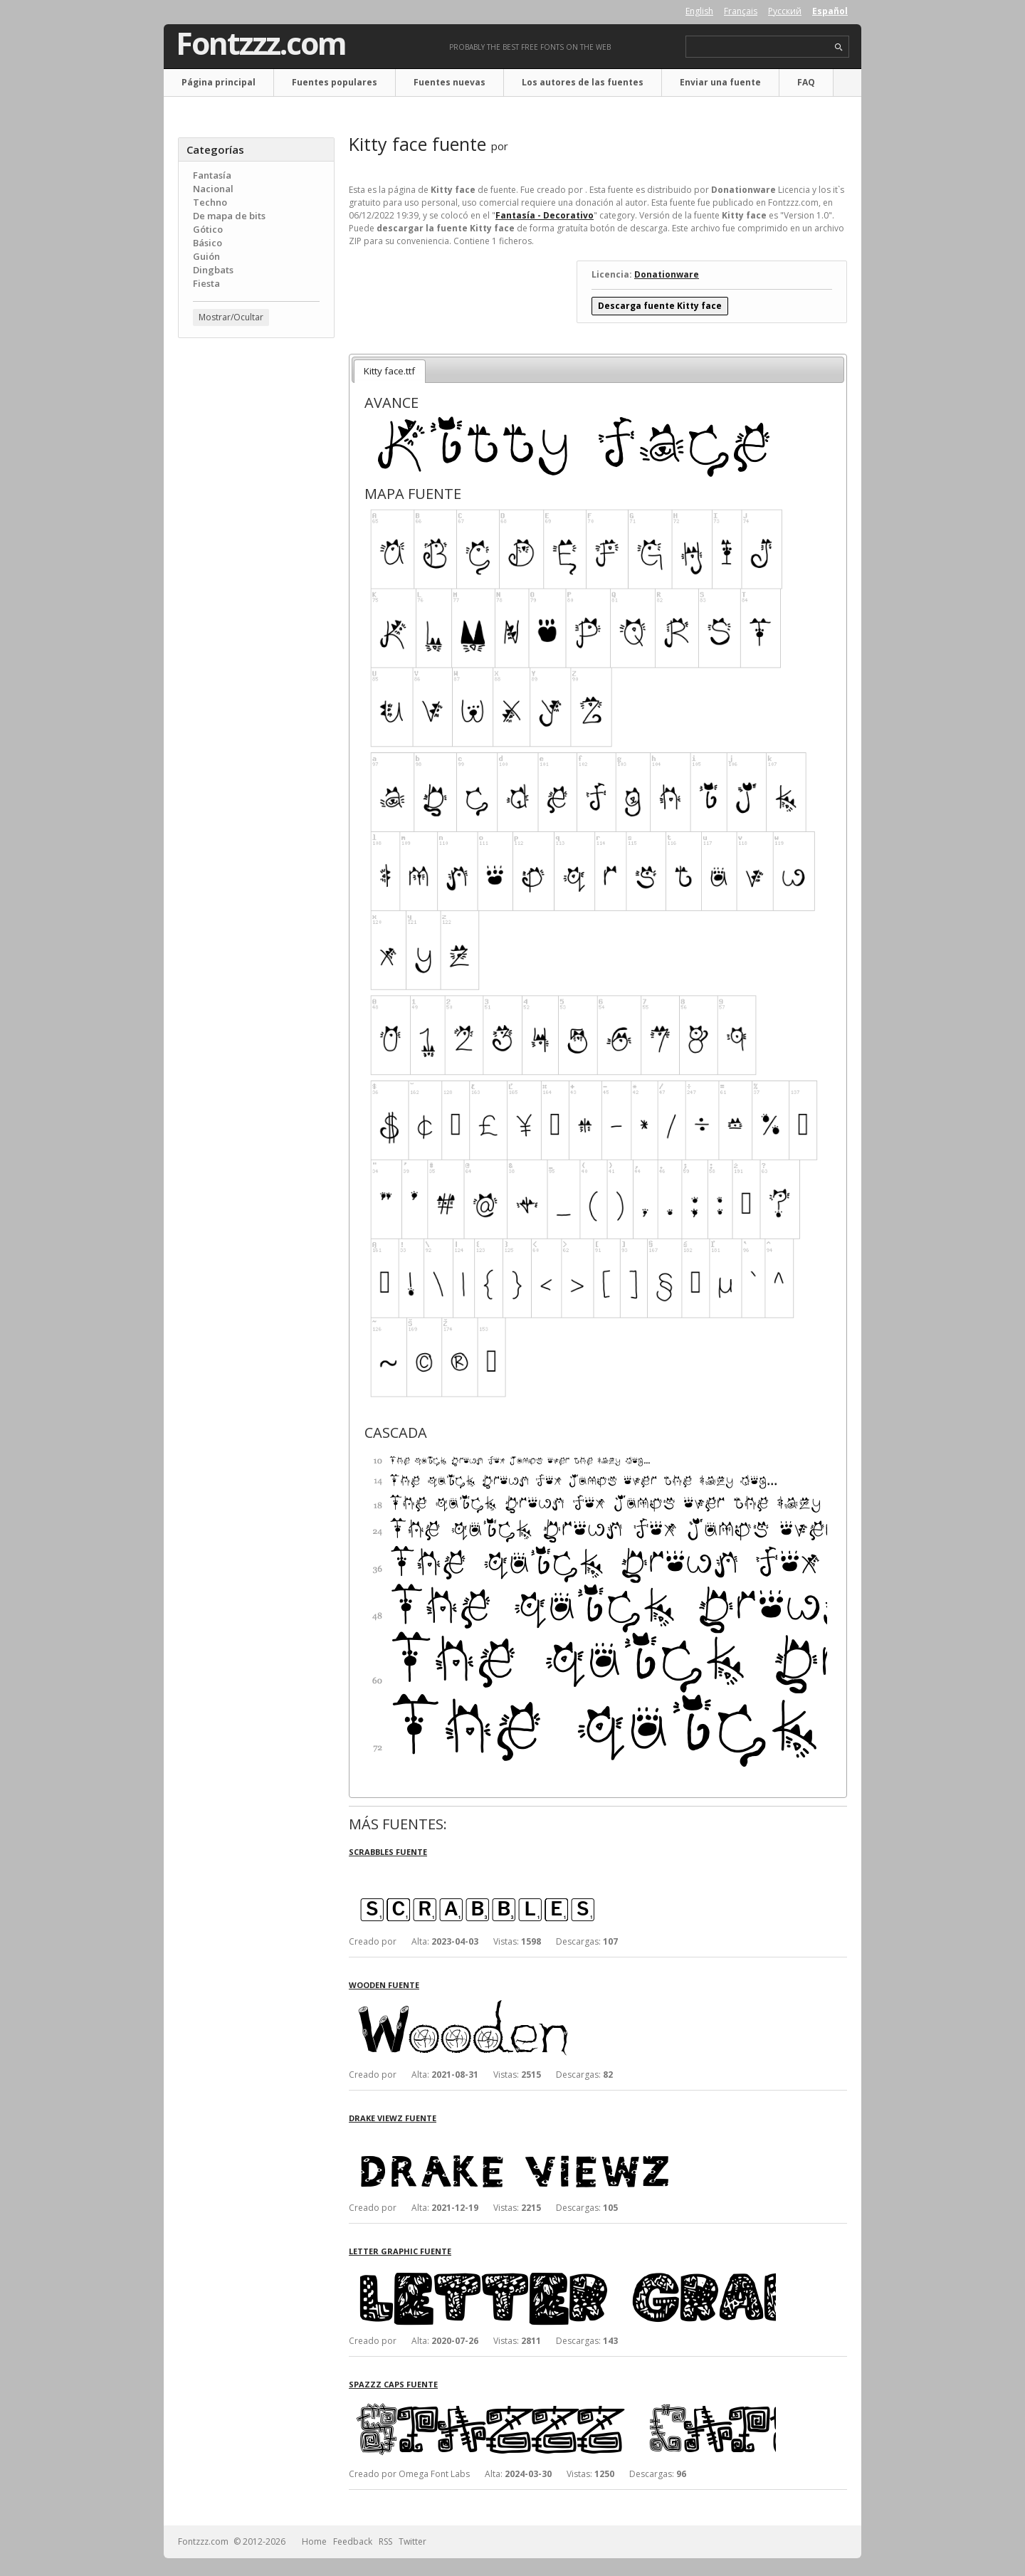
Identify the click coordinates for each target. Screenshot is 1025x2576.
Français (740, 11)
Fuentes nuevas (449, 82)
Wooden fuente (384, 1985)
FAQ (806, 82)
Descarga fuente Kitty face (660, 306)
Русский (784, 11)
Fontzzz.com (261, 43)
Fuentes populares (334, 82)
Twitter (412, 2541)
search (839, 47)
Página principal (219, 82)
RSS (385, 2541)
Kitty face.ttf (389, 370)
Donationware (666, 274)
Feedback (352, 2541)
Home (314, 2541)
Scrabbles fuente (388, 1851)
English (699, 11)
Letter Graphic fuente (400, 2251)
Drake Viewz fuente (392, 2118)
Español (830, 11)
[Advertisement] (256, 577)
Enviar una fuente (720, 82)
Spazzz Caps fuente (393, 2384)
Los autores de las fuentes (582, 82)
